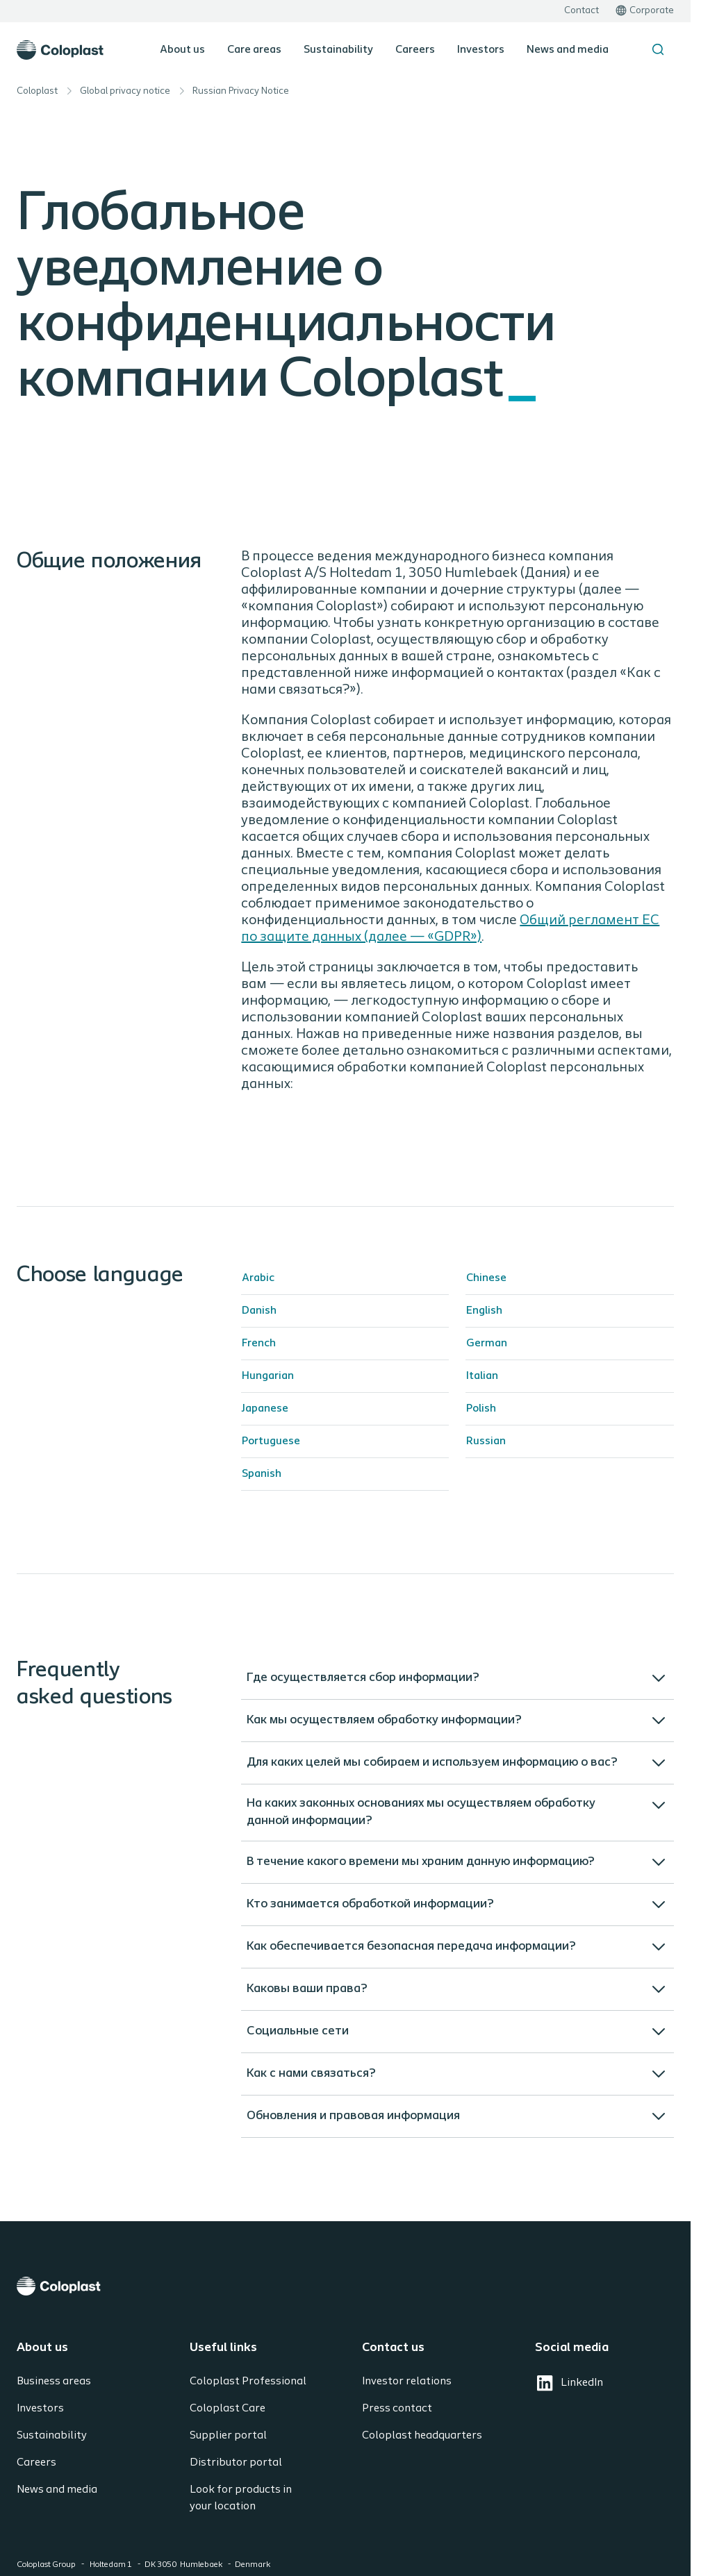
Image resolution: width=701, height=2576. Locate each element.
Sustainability (338, 50)
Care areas (254, 50)
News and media (568, 50)
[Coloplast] (345, 2286)
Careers (415, 50)
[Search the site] (658, 49)
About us (182, 50)
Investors (480, 50)
